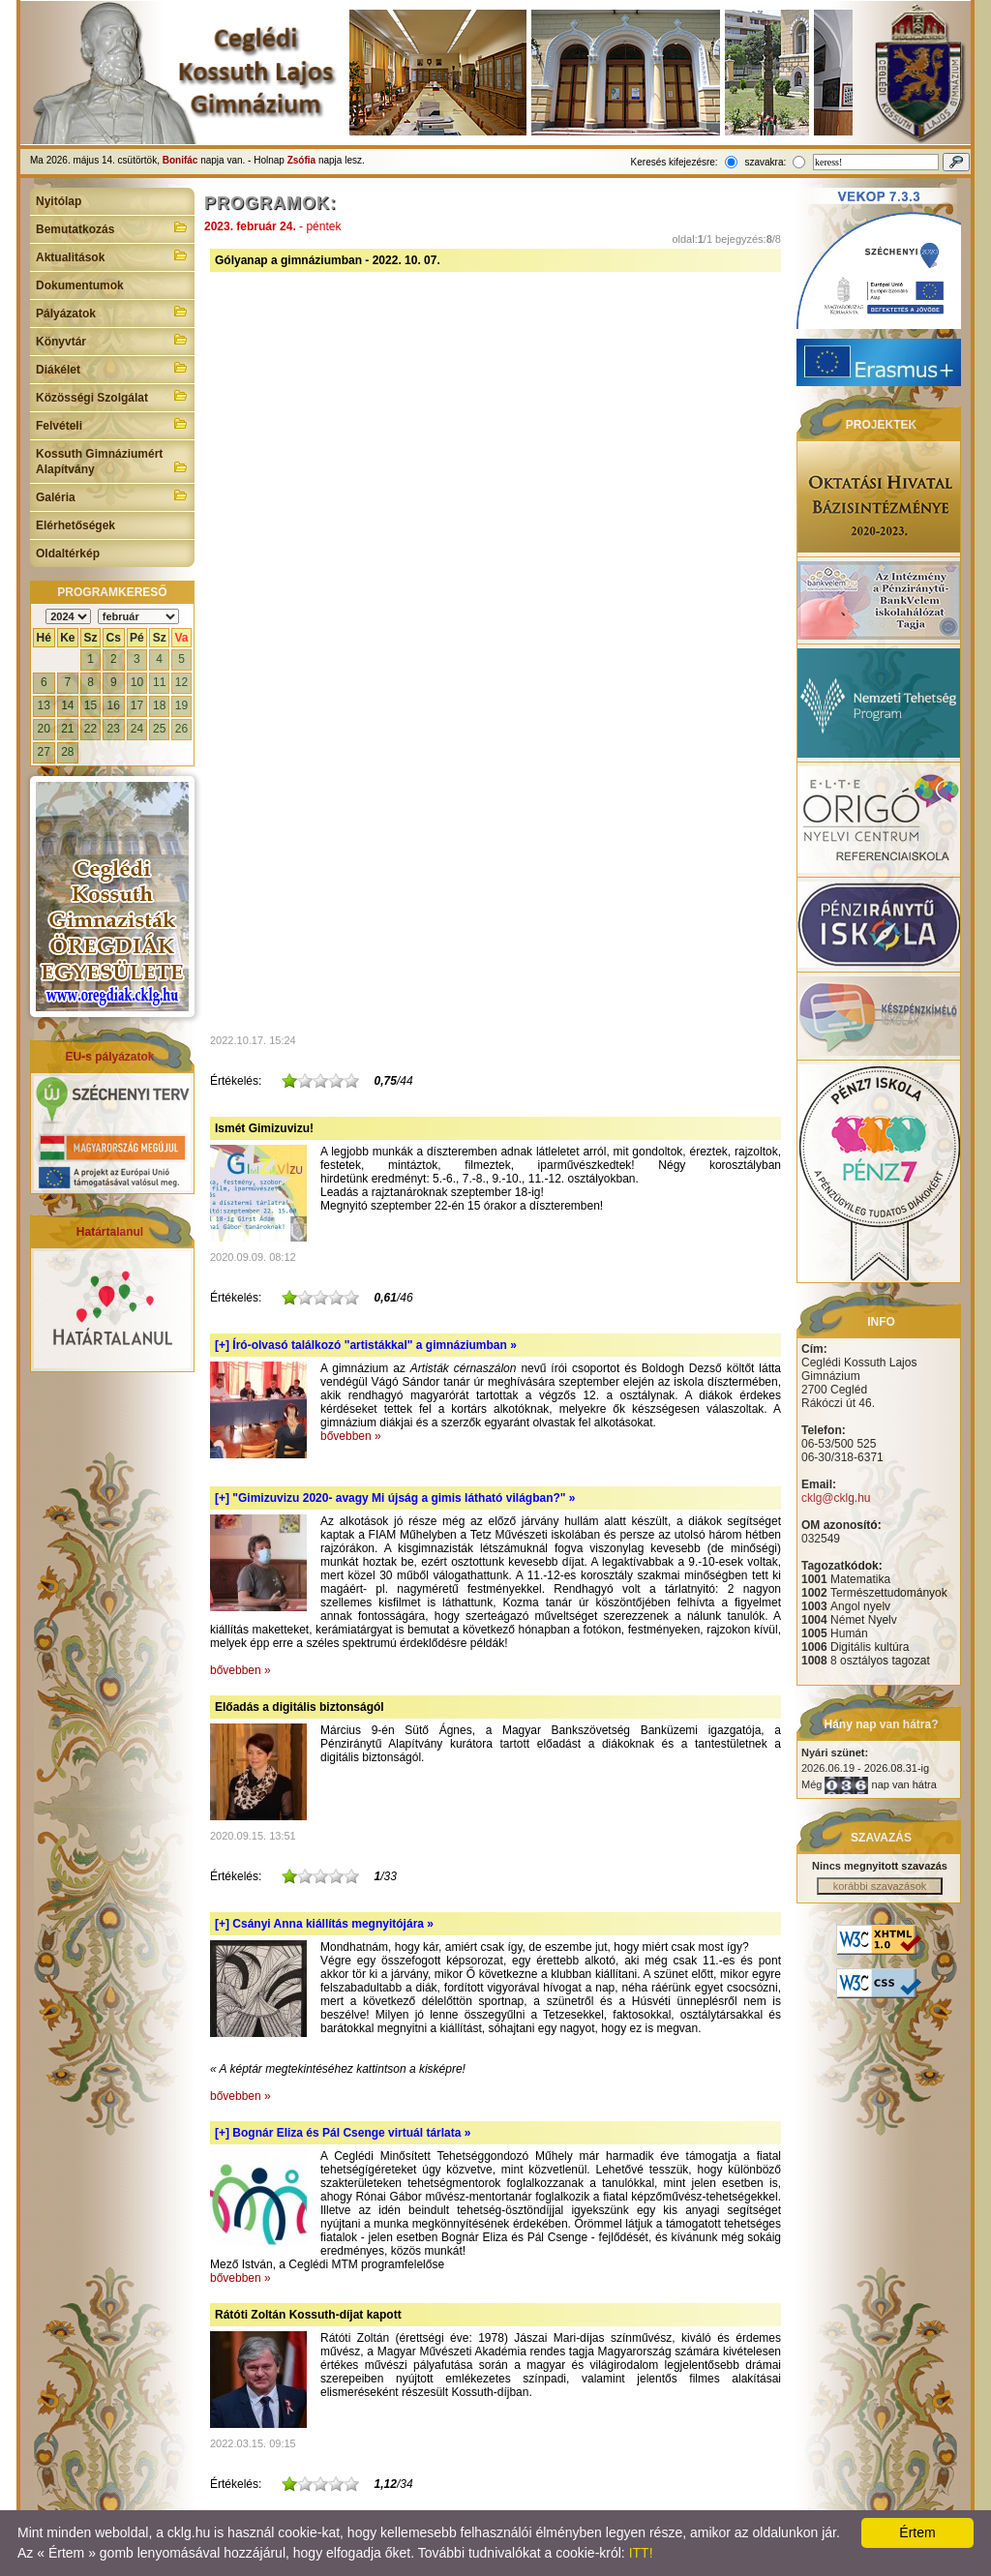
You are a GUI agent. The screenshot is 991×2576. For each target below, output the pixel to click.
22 (90, 728)
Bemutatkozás (112, 227)
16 (113, 705)
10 (137, 682)
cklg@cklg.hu (836, 1498)
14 (67, 705)
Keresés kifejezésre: (674, 162)
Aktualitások (112, 255)
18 (159, 705)
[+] (366, 1345)
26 (181, 728)
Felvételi (112, 424)
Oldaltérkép (68, 553)
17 (137, 705)
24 (137, 728)
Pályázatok (112, 311)
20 (44, 728)
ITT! (641, 2553)
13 (44, 705)
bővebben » (350, 1436)
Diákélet (112, 367)
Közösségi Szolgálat (112, 395)
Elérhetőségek (75, 525)
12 (181, 682)
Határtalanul (109, 1232)
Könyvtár (112, 339)
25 (159, 728)
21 (67, 728)
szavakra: (765, 162)
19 (181, 705)
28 (67, 752)
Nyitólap (58, 201)
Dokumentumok (80, 285)
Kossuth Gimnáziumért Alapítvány (112, 461)
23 (113, 728)
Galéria (112, 495)
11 (159, 682)
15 (90, 705)
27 (44, 752)
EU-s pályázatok (109, 1056)
